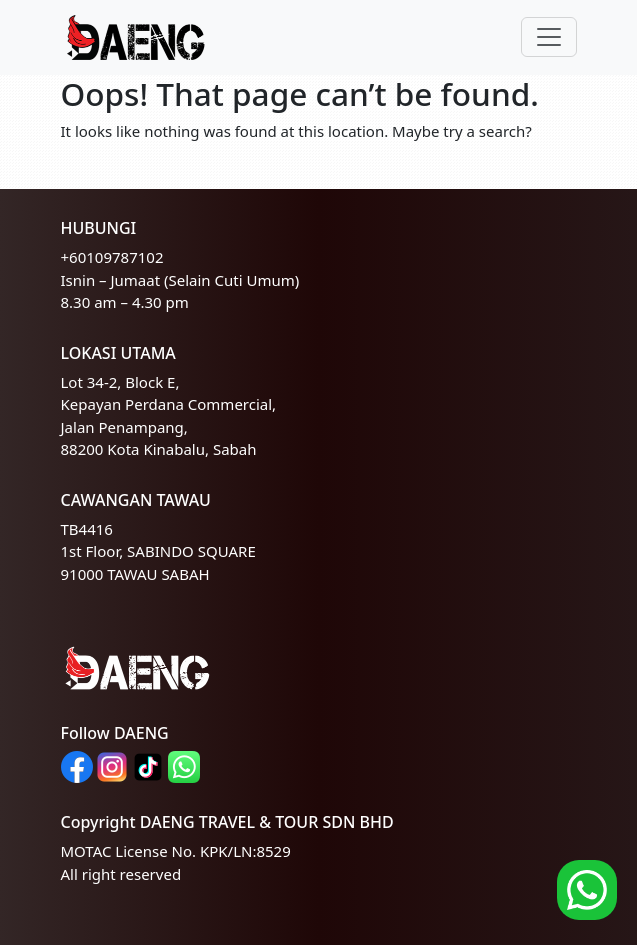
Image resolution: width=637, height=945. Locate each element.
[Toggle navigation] (549, 37)
